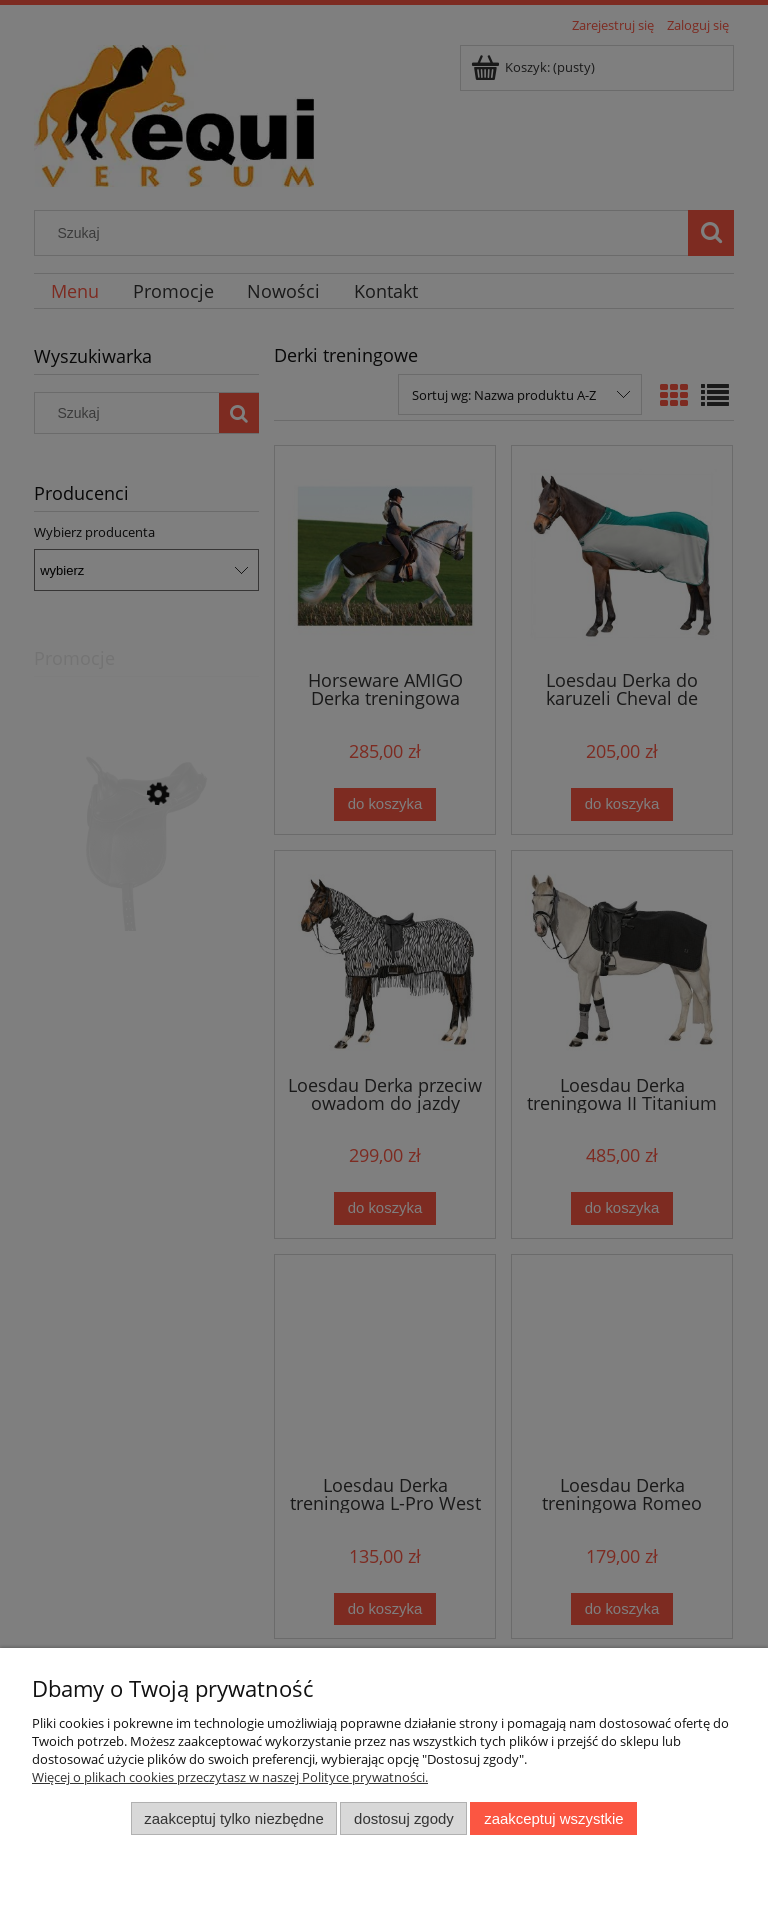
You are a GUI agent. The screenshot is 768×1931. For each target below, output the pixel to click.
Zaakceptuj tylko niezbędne (233, 1818)
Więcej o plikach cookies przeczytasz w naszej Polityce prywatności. (230, 1777)
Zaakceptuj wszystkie (553, 1818)
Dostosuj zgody (404, 1818)
